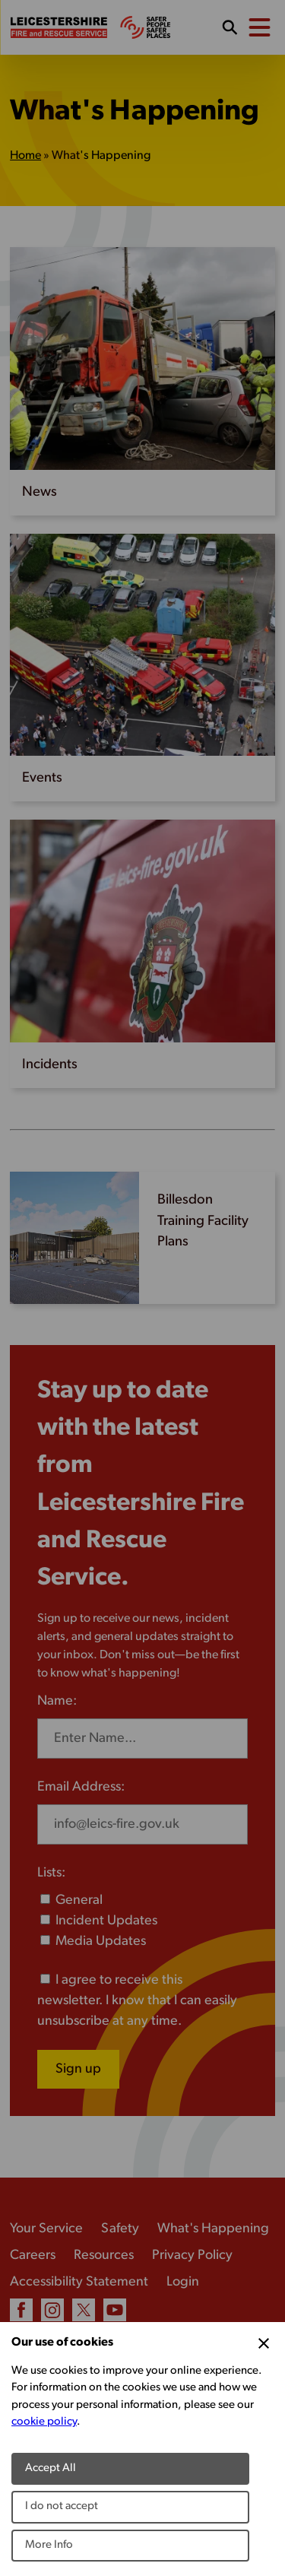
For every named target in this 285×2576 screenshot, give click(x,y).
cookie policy (44, 2422)
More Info (49, 2545)
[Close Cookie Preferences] (264, 2343)
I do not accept (61, 2506)
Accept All (50, 2468)
